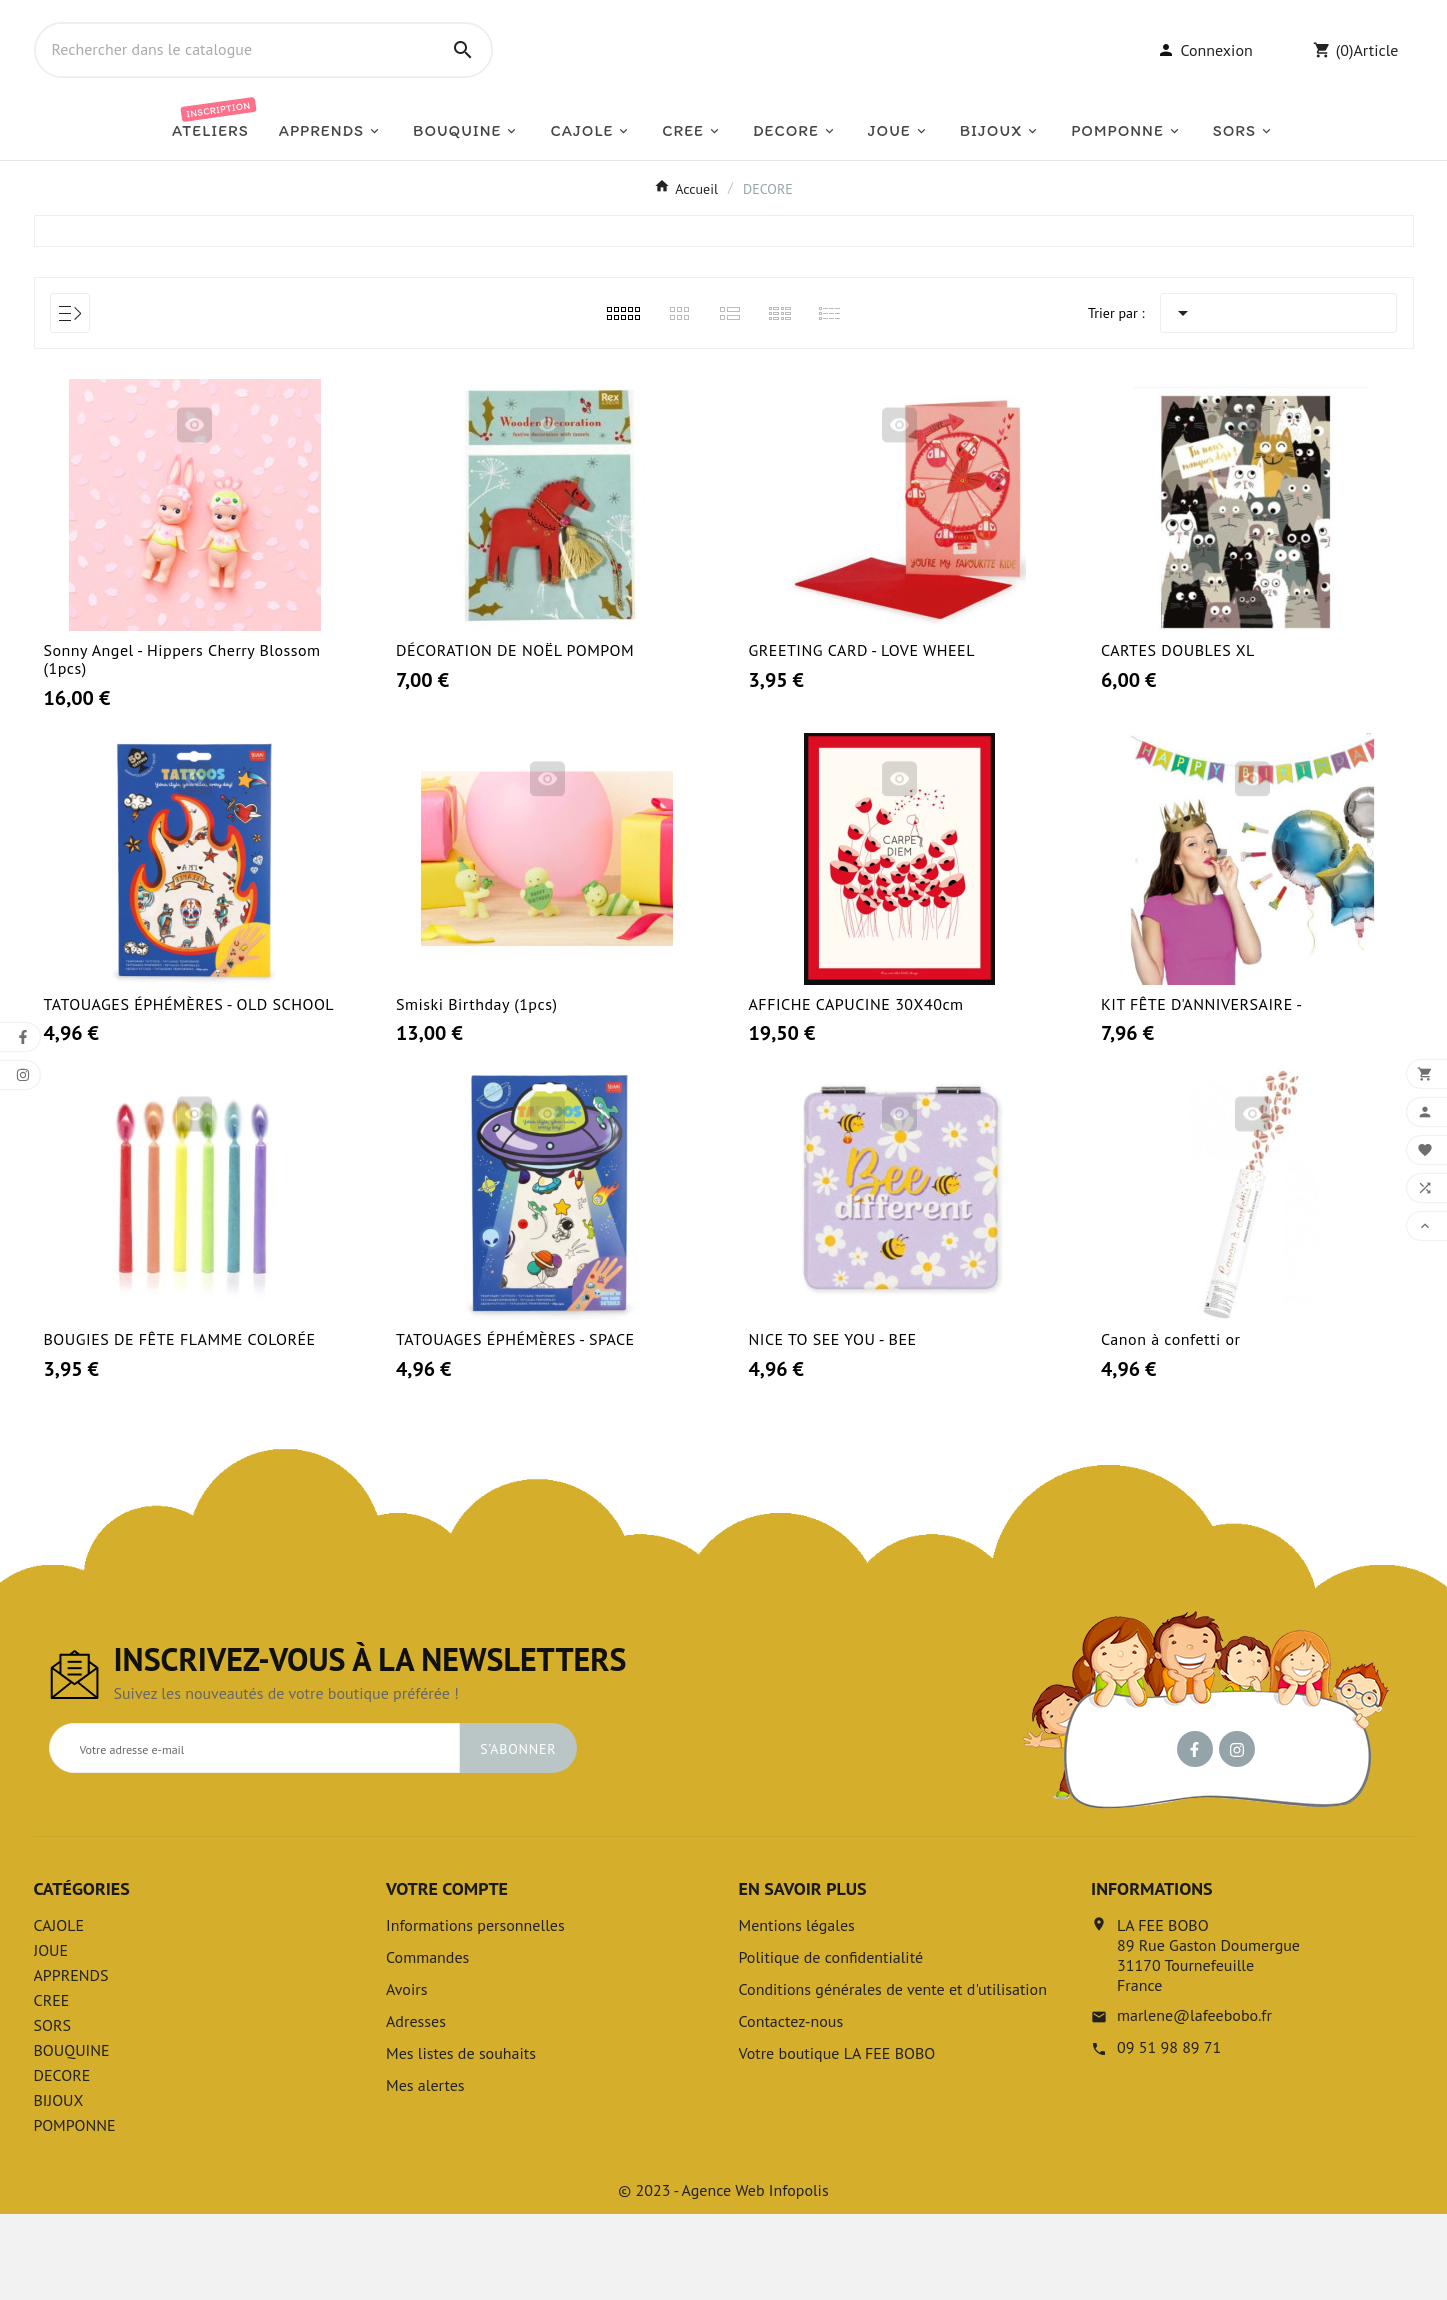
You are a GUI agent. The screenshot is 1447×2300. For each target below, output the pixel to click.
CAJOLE (59, 2011)
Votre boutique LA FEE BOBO (837, 2139)
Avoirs (406, 2075)
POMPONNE (75, 2211)
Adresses (416, 2107)
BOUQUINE (72, 2136)
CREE (52, 2086)
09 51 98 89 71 (1169, 2133)
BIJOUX (59, 2186)
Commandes (427, 2043)
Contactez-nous (791, 2107)
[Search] (463, 93)
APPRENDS (71, 2061)
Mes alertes (425, 2171)
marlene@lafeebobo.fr (1194, 2101)
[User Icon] (1204, 93)
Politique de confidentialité (831, 2043)
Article (1375, 93)
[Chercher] (236, 93)
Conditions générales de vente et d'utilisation (893, 2075)
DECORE (62, 2161)
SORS (52, 2111)
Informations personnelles (475, 2011)
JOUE (51, 2036)
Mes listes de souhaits (461, 2139)
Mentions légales (797, 2011)
